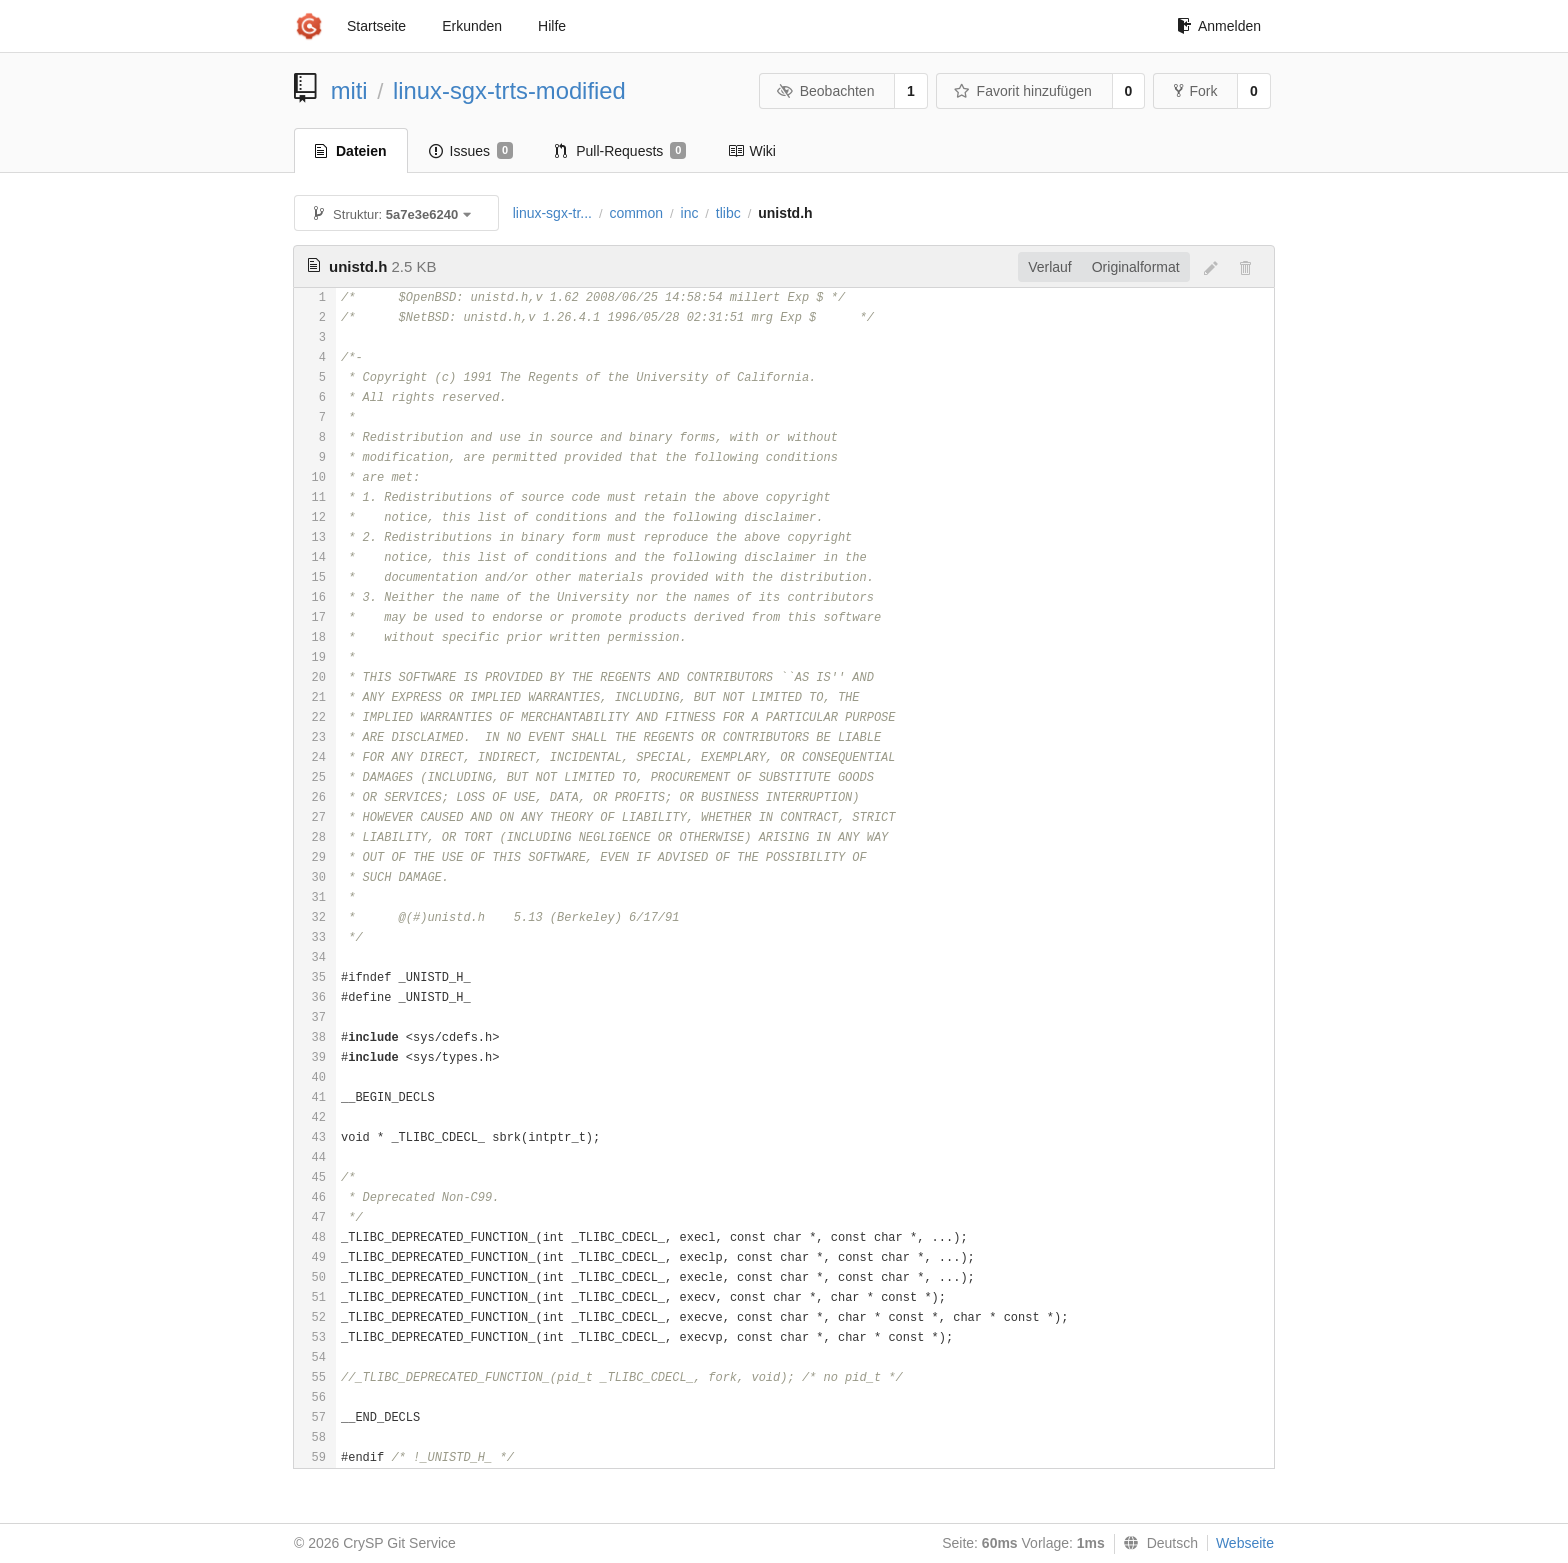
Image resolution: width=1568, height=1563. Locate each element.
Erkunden (472, 26)
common (636, 213)
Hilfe (552, 26)
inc (690, 213)
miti (349, 90)
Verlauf (1050, 267)
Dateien (351, 151)
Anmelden (1219, 26)
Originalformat (1136, 267)
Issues (471, 151)
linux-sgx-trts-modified (509, 90)
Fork (1195, 91)
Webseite (1245, 1543)
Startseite (376, 26)
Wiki (751, 151)
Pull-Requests (620, 151)
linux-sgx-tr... (552, 213)
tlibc (728, 213)
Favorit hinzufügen (1023, 91)
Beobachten (825, 91)
